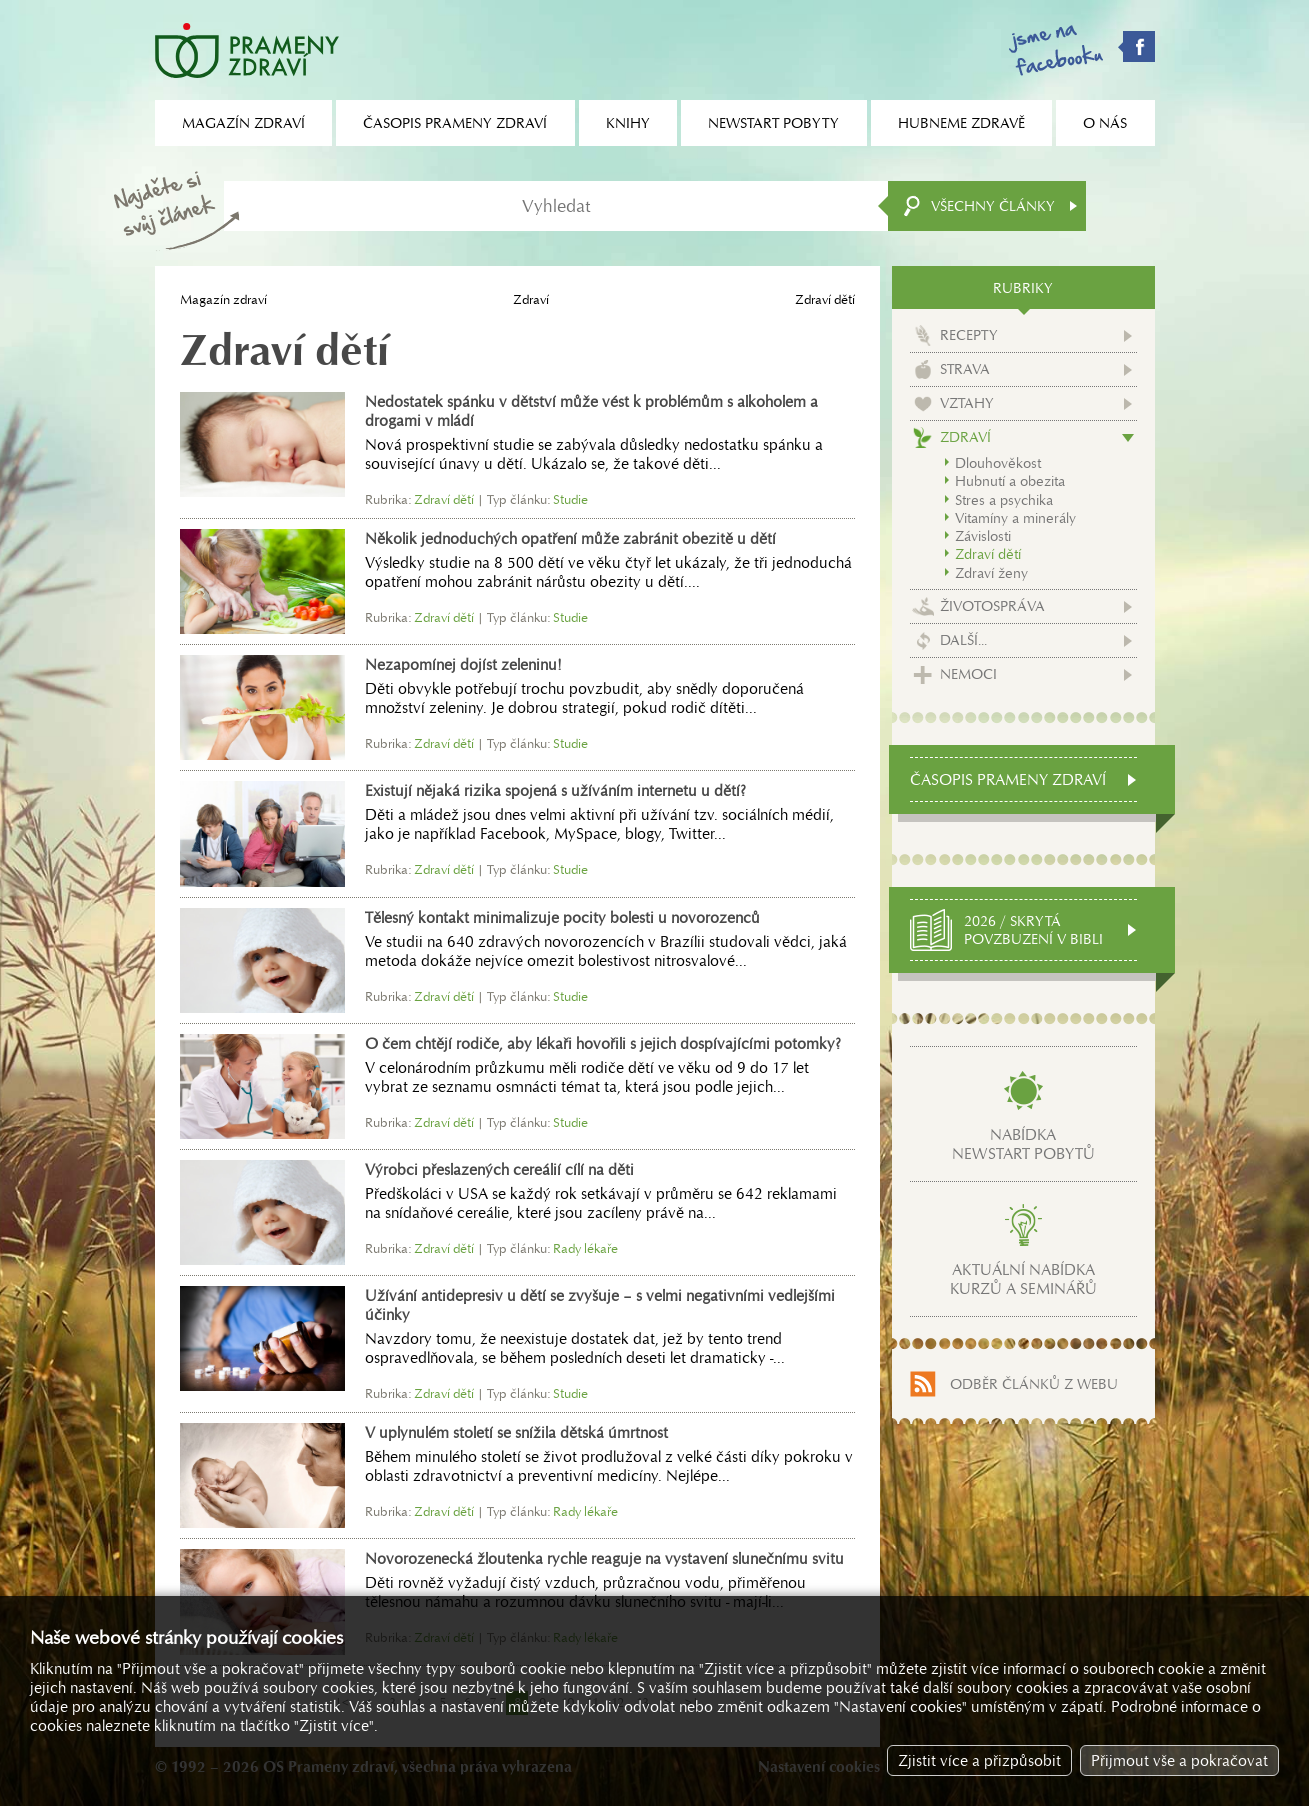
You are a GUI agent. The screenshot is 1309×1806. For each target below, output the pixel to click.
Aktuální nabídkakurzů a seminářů (1023, 1279)
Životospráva (992, 606)
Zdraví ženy (991, 573)
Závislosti (983, 536)
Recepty (969, 335)
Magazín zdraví (223, 299)
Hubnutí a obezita (1010, 481)
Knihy (628, 123)
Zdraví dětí (988, 554)
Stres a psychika (1004, 500)
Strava (965, 369)
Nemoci (968, 674)
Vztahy (967, 403)
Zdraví (531, 299)
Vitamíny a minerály (1015, 518)
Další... (963, 640)
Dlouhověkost (998, 463)
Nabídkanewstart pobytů (1023, 1144)
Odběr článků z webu (1034, 1384)
